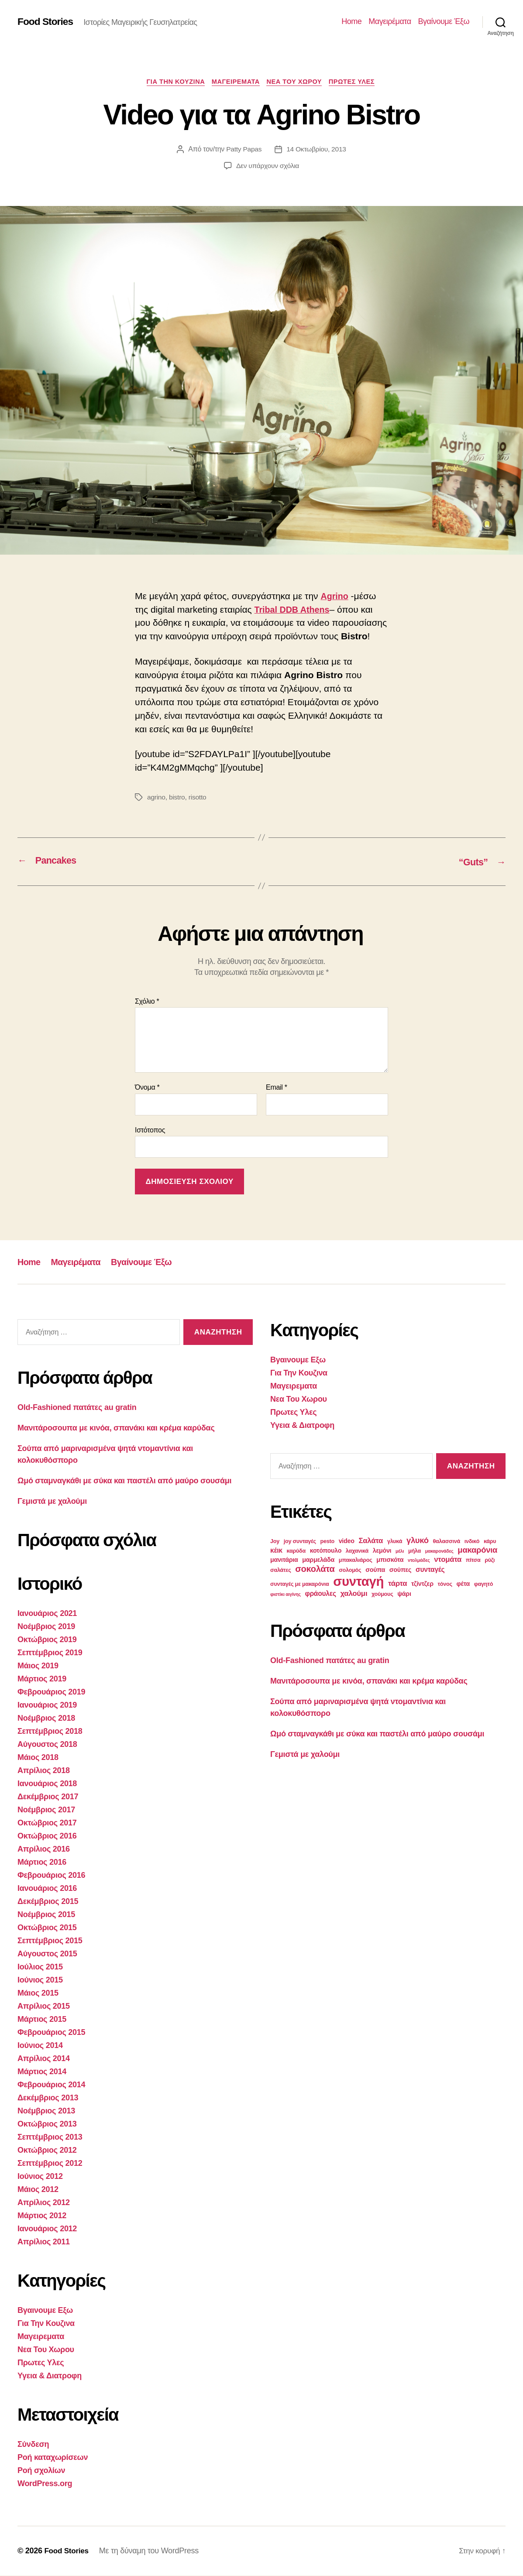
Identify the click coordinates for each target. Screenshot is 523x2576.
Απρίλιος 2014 (43, 2059)
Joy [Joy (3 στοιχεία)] (274, 1542)
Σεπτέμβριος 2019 (50, 1653)
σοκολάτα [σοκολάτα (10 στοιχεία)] (314, 1569)
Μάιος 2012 (37, 2189)
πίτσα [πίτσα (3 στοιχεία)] (473, 1560)
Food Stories (46, 22)
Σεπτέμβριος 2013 (50, 2137)
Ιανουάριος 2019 (47, 1705)
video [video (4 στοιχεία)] (346, 1541)
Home (351, 21)
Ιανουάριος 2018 (47, 1784)
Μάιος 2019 (37, 1666)
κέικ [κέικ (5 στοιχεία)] (276, 1550)
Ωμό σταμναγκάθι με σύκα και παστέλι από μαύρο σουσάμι (124, 1481)
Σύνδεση (33, 2444)
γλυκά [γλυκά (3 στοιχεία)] (394, 1542)
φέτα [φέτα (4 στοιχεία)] (463, 1584)
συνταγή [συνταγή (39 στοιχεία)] (358, 1581)
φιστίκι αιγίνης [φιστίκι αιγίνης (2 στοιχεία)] (285, 1594)
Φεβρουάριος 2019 (51, 1692)
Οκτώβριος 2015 (47, 1928)
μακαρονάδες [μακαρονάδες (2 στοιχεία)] (439, 1551)
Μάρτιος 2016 (41, 1862)
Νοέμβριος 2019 (46, 1626)
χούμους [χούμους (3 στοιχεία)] (382, 1595)
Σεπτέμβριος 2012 (50, 2163)
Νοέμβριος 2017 (46, 1810)
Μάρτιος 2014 (41, 2072)
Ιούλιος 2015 (40, 1967)
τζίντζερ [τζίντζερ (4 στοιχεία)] (422, 1584)
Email (276, 1088)
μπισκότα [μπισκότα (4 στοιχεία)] (389, 1560)
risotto (198, 798)
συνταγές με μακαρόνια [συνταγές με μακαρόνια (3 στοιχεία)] (299, 1584)
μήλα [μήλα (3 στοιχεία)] (414, 1551)
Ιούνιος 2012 (40, 2176)
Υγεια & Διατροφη (49, 2376)
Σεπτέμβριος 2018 (50, 1731)
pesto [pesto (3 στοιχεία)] (327, 1542)
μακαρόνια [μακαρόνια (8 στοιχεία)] (477, 1550)
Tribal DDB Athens (295, 610)
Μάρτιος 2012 (41, 2216)
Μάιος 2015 (37, 1993)
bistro (177, 798)
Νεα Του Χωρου (297, 82)
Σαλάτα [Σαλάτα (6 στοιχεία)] (370, 1541)
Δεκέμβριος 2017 (47, 1797)
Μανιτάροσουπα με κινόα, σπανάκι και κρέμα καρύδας (115, 1428)
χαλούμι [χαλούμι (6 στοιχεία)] (354, 1594)
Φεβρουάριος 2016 (51, 1875)
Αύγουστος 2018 (47, 1744)
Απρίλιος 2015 (43, 2006)
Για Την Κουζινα (171, 82)
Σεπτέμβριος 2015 (50, 1941)
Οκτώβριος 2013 (47, 2124)
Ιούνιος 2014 (40, 2045)
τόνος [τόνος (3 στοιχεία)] (444, 1584)
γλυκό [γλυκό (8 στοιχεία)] (417, 1540)
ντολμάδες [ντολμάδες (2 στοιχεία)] (419, 1560)
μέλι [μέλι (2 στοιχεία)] (400, 1551)
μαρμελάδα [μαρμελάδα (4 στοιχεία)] (318, 1560)
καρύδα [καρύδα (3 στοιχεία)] (296, 1551)
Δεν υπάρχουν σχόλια (267, 167)
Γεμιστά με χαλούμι (52, 1501)
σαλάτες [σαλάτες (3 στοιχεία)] (280, 1571)
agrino (156, 798)
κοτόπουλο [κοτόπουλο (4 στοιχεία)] (325, 1550)
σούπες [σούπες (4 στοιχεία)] (400, 1570)
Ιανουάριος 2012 (47, 2229)
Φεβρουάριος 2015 (51, 2032)
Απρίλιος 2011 (43, 2242)
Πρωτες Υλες (358, 82)
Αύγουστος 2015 (47, 1954)
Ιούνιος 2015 (40, 1980)
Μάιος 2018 (37, 1757)
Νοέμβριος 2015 (46, 1915)
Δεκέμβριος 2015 (47, 1901)
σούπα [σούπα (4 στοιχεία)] (375, 1570)
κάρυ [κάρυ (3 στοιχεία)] (490, 1542)
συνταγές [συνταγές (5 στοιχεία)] (430, 1570)
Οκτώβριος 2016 (47, 1836)
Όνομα (147, 1088)
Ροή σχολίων (41, 2470)
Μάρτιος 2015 (41, 2019)
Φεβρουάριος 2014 (51, 2085)
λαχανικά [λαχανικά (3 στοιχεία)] (357, 1551)
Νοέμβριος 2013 (46, 2111)
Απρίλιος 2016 (43, 1849)
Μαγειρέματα (389, 21)
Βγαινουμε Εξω (45, 2310)
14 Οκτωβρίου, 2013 (316, 150)
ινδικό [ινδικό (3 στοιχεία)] (472, 1542)
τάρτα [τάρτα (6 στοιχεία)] (397, 1584)
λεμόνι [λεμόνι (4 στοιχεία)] (382, 1550)
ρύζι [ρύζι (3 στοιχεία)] (490, 1560)
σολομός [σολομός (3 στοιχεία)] (350, 1571)
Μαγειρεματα (235, 82)
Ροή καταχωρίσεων (52, 2457)
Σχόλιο (147, 1001)
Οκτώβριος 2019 (47, 1640)
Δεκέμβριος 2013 (47, 2098)
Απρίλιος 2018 (43, 1770)
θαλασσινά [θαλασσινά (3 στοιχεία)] (446, 1542)
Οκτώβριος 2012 (47, 2150)
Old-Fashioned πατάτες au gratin (77, 1407)
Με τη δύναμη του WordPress (151, 2551)
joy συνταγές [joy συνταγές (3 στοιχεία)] (300, 1542)
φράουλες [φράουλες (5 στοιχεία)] (320, 1594)
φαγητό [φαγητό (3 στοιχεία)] (483, 1584)
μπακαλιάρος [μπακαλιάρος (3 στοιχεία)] (355, 1560)
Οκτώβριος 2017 (47, 1823)
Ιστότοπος (150, 1130)
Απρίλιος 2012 (43, 2203)
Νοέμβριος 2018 (46, 1718)
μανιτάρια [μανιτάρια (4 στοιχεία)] (284, 1560)
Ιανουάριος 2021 (47, 1613)
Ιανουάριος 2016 (47, 1888)
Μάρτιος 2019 (41, 1679)
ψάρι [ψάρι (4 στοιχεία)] (404, 1594)
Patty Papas (243, 150)
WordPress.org (44, 2484)
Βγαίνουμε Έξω (443, 21)
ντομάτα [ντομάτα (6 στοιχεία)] (447, 1560)
